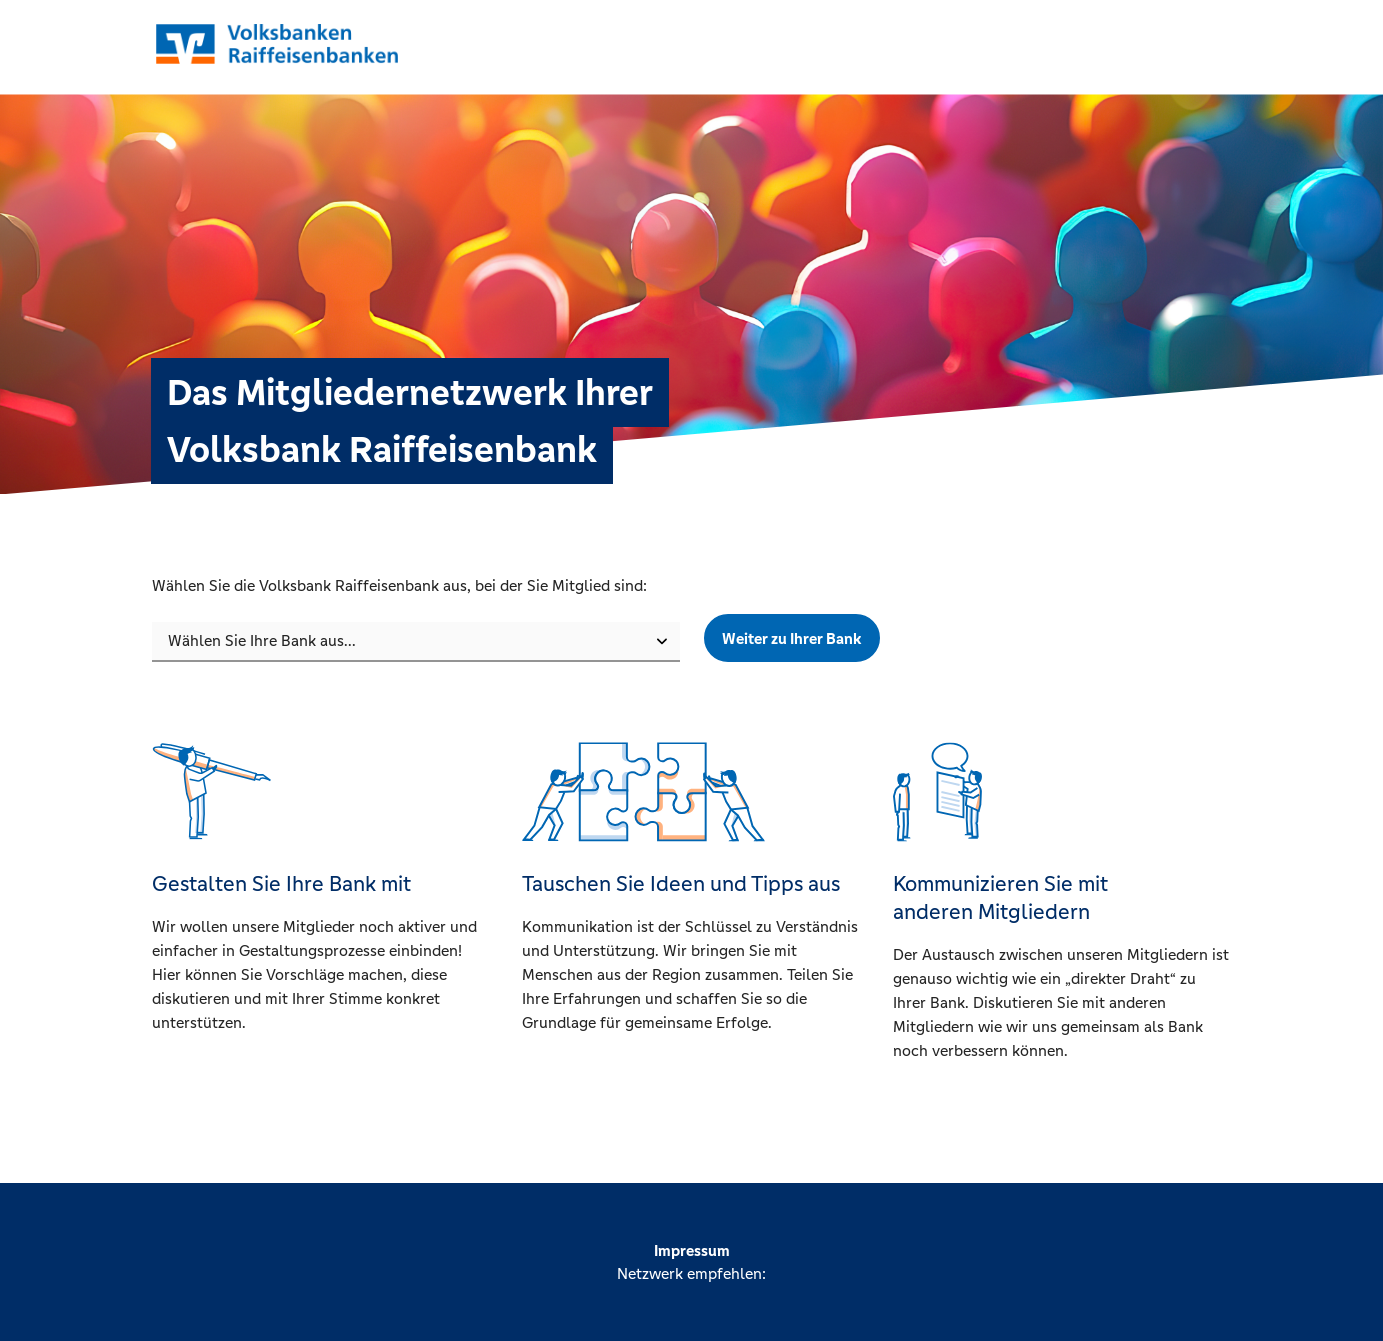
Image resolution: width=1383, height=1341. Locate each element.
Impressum (692, 1250)
